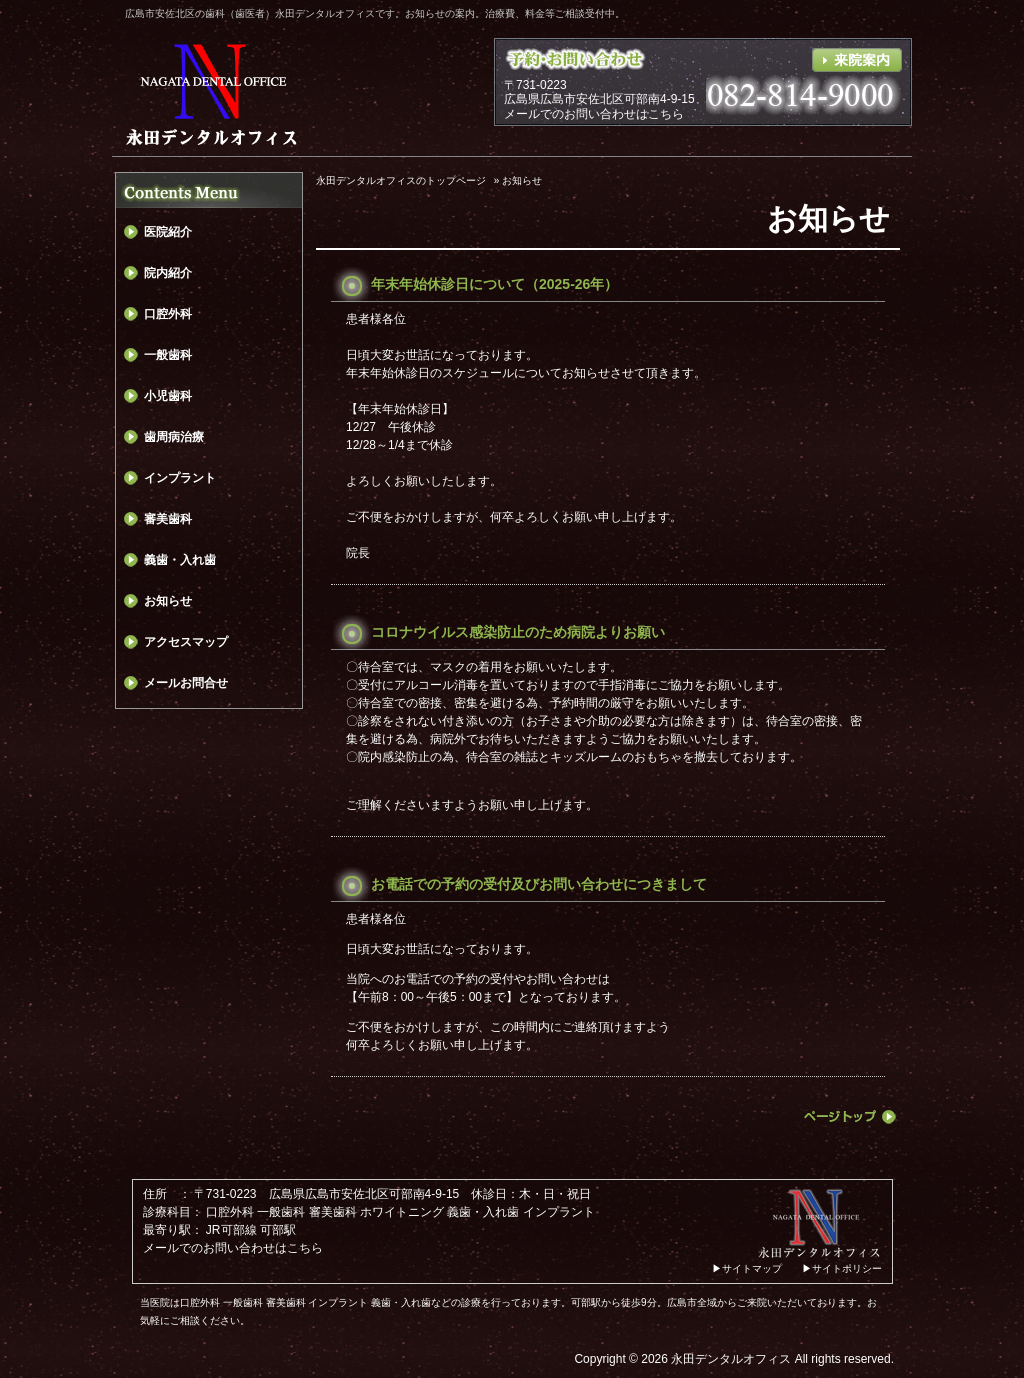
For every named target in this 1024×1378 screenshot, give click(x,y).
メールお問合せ (186, 683)
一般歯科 (168, 355)
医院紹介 (168, 232)
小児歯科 (168, 396)
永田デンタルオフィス (731, 1359)
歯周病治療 (174, 437)
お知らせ (168, 601)
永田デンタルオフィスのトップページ (401, 180)
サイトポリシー (847, 1268)
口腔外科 (168, 314)
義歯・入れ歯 (180, 560)
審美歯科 (168, 519)
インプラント (180, 478)
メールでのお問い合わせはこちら (594, 114)
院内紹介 (168, 273)
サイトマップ (752, 1268)
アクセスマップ (186, 642)
